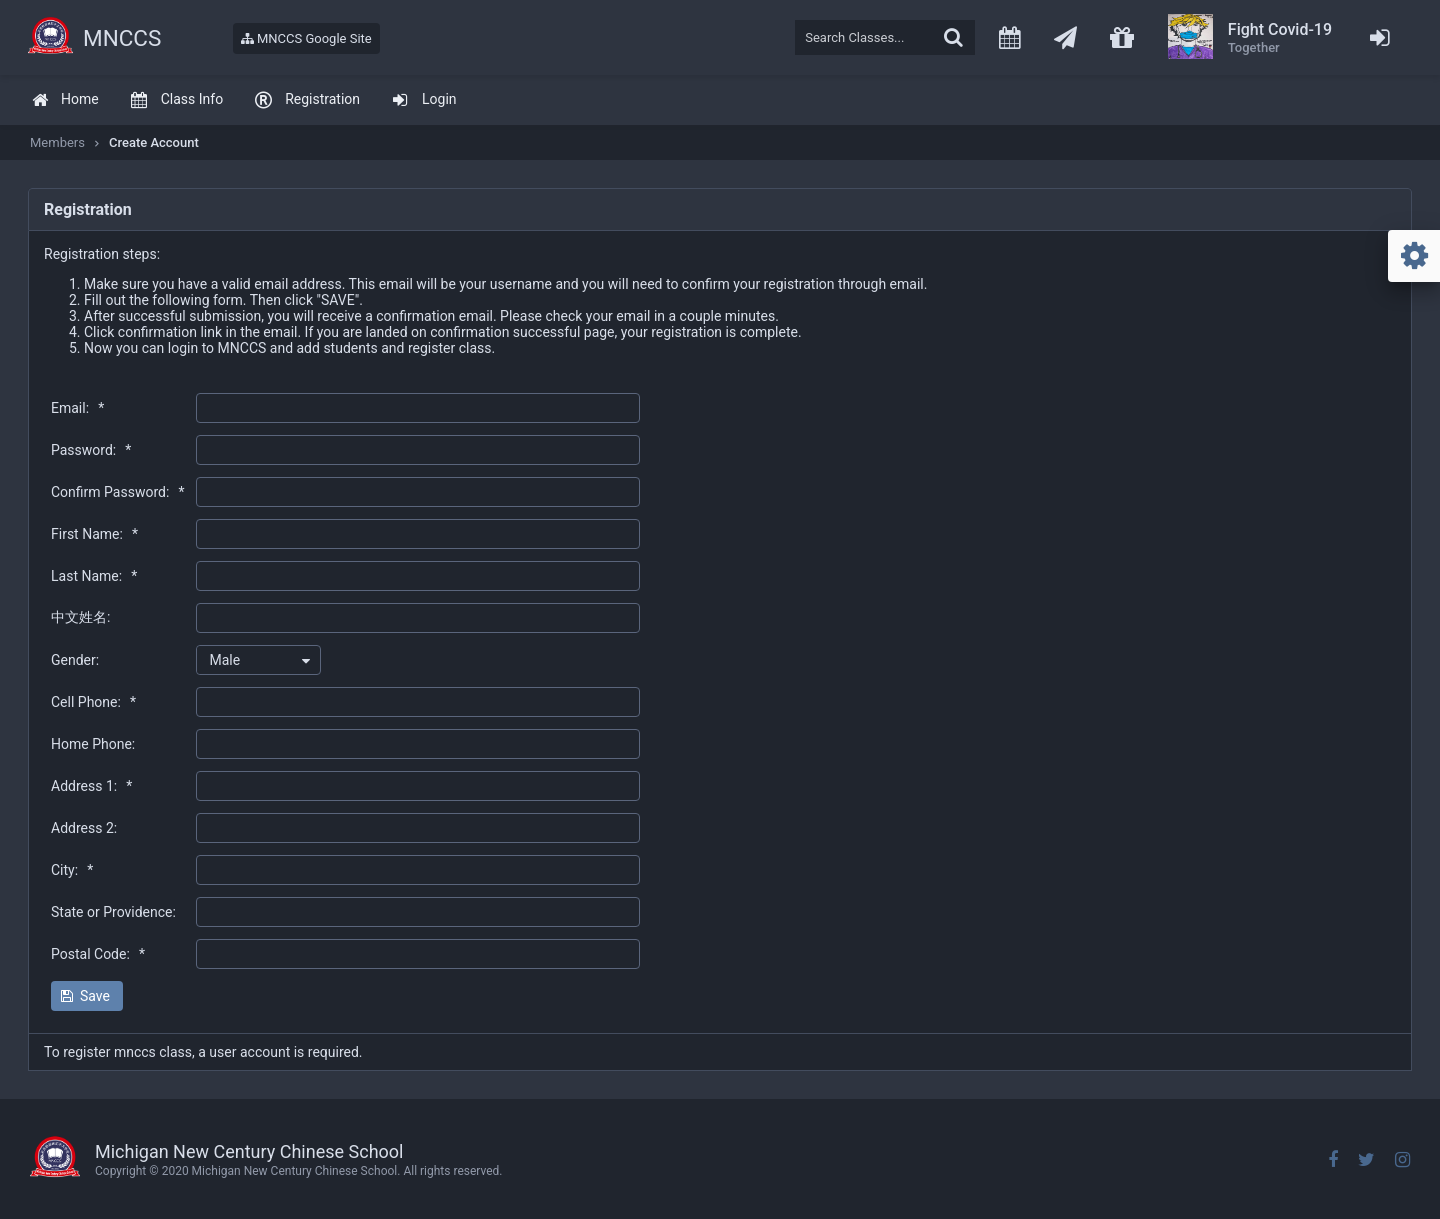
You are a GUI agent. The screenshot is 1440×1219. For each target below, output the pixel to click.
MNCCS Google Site (306, 38)
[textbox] (885, 37)
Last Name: (94, 576)
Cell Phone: (93, 702)
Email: (77, 408)
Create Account (154, 142)
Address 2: (84, 828)
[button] (87, 996)
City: (72, 870)
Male (224, 660)
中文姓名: (80, 617)
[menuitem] (65, 100)
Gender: (75, 660)
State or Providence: (113, 912)
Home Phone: (93, 744)
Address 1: (91, 786)
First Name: (94, 534)
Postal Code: (98, 954)
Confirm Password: (117, 492)
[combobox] (258, 660)
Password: (91, 450)
